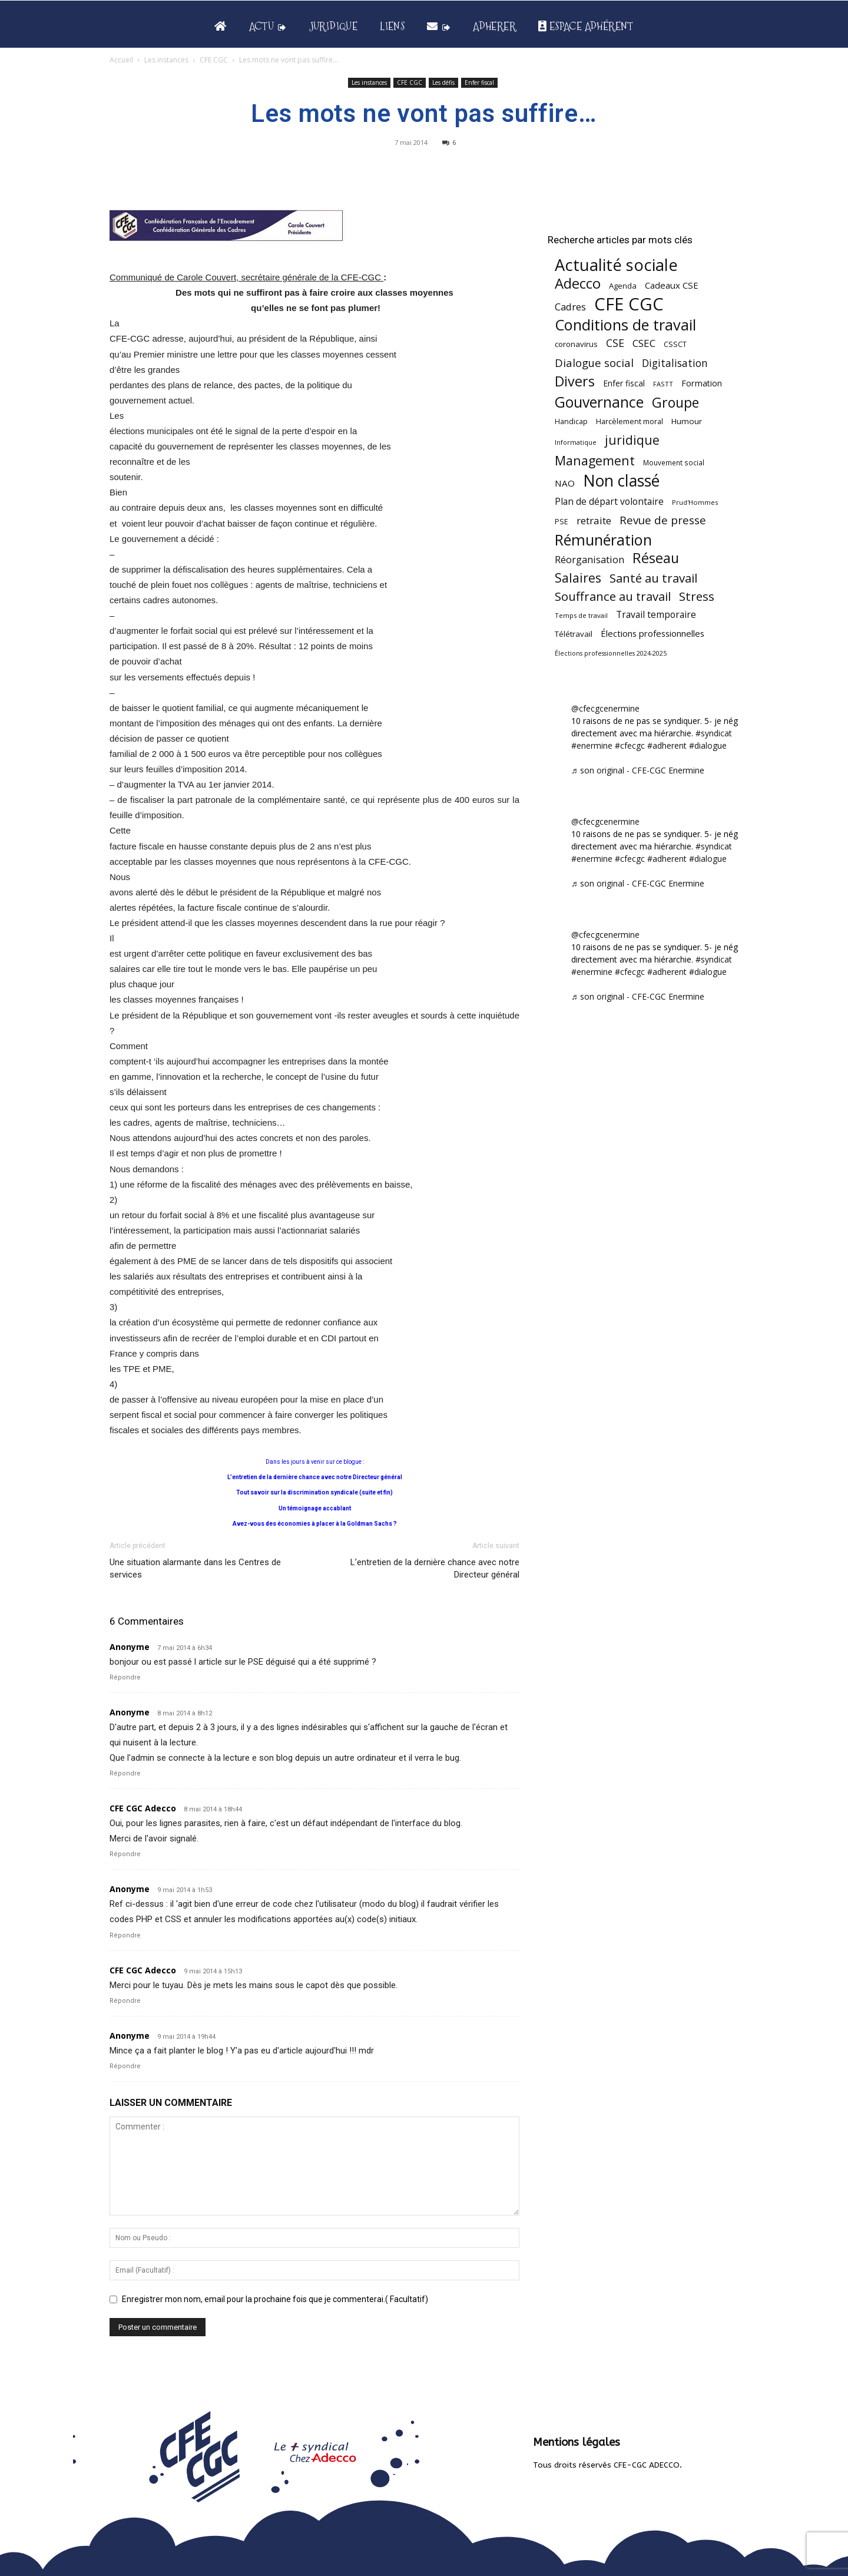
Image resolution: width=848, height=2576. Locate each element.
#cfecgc (630, 745)
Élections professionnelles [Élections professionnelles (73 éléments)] (652, 633)
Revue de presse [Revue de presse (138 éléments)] (663, 520)
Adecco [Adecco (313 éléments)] (578, 283)
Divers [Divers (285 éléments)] (575, 381)
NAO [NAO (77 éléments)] (565, 483)
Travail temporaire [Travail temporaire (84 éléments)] (656, 615)
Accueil (121, 60)
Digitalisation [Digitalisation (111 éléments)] (675, 363)
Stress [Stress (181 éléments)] (696, 596)
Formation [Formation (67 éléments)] (701, 383)
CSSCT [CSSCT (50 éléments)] (675, 344)
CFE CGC (214, 60)
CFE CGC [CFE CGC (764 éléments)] (629, 304)
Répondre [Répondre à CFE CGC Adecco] (125, 1854)
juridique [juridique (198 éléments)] (632, 440)
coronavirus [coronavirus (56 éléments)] (576, 344)
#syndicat (713, 733)
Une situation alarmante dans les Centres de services (195, 1568)
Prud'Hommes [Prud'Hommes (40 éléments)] (695, 502)
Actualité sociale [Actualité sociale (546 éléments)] (616, 265)
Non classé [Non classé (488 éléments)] (621, 481)
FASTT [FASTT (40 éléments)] (663, 383)
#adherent (667, 745)
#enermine (591, 745)
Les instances (166, 60)
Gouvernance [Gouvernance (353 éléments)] (599, 402)
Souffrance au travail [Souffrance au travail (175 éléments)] (613, 596)
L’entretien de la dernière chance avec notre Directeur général (434, 1568)
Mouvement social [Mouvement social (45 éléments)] (673, 462)
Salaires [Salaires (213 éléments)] (578, 577)
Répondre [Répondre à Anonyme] (125, 1677)
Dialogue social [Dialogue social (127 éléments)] (594, 362)
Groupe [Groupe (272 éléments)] (675, 402)
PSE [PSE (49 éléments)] (561, 522)
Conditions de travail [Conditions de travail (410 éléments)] (625, 325)
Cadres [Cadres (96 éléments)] (570, 306)
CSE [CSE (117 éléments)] (615, 343)
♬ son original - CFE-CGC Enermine (637, 770)
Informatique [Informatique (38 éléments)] (576, 442)
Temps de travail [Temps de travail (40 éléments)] (581, 615)
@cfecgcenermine (605, 708)
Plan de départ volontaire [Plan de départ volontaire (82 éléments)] (609, 501)
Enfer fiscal (479, 82)
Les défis (443, 82)
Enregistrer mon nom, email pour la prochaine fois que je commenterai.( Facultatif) (275, 2299)
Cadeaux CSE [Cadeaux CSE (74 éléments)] (671, 285)
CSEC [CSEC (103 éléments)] (643, 343)
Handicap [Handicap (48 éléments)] (571, 421)
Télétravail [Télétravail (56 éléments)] (573, 634)
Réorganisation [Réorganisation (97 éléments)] (589, 559)
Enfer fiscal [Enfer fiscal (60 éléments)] (624, 383)
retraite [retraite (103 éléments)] (594, 520)
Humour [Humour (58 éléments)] (686, 421)
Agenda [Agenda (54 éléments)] (623, 285)
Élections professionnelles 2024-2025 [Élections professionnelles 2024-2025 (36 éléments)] (611, 653)
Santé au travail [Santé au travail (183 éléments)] (653, 578)
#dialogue (708, 745)
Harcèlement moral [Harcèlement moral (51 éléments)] (629, 421)
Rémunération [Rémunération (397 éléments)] (603, 540)
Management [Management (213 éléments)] (595, 460)
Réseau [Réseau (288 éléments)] (655, 558)
